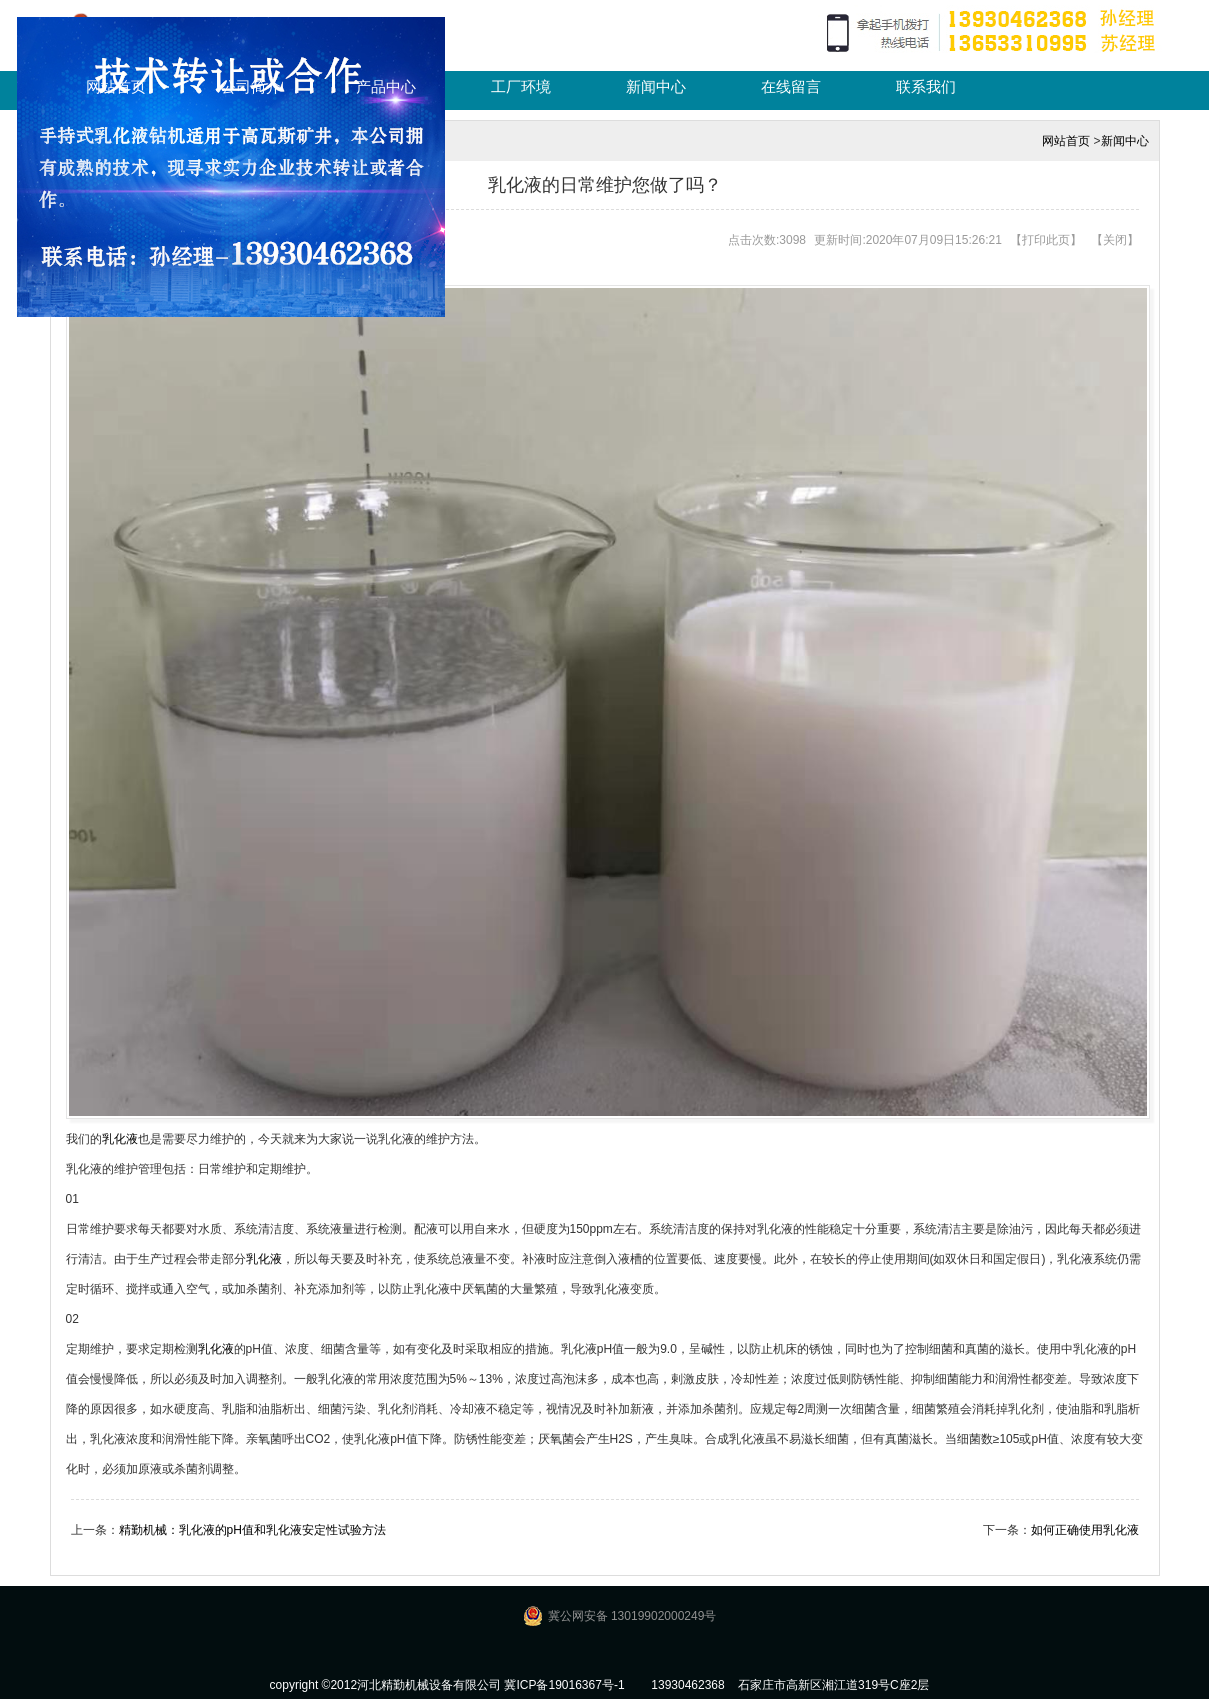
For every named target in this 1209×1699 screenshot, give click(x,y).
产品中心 (386, 87)
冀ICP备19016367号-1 (564, 1685)
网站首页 (116, 87)
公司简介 (251, 87)
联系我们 (926, 87)
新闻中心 (656, 87)
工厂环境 (521, 87)
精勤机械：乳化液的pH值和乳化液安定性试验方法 (252, 1530)
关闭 (1115, 240)
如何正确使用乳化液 (1085, 1530)
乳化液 (120, 1139)
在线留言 (791, 87)
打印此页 (1046, 240)
